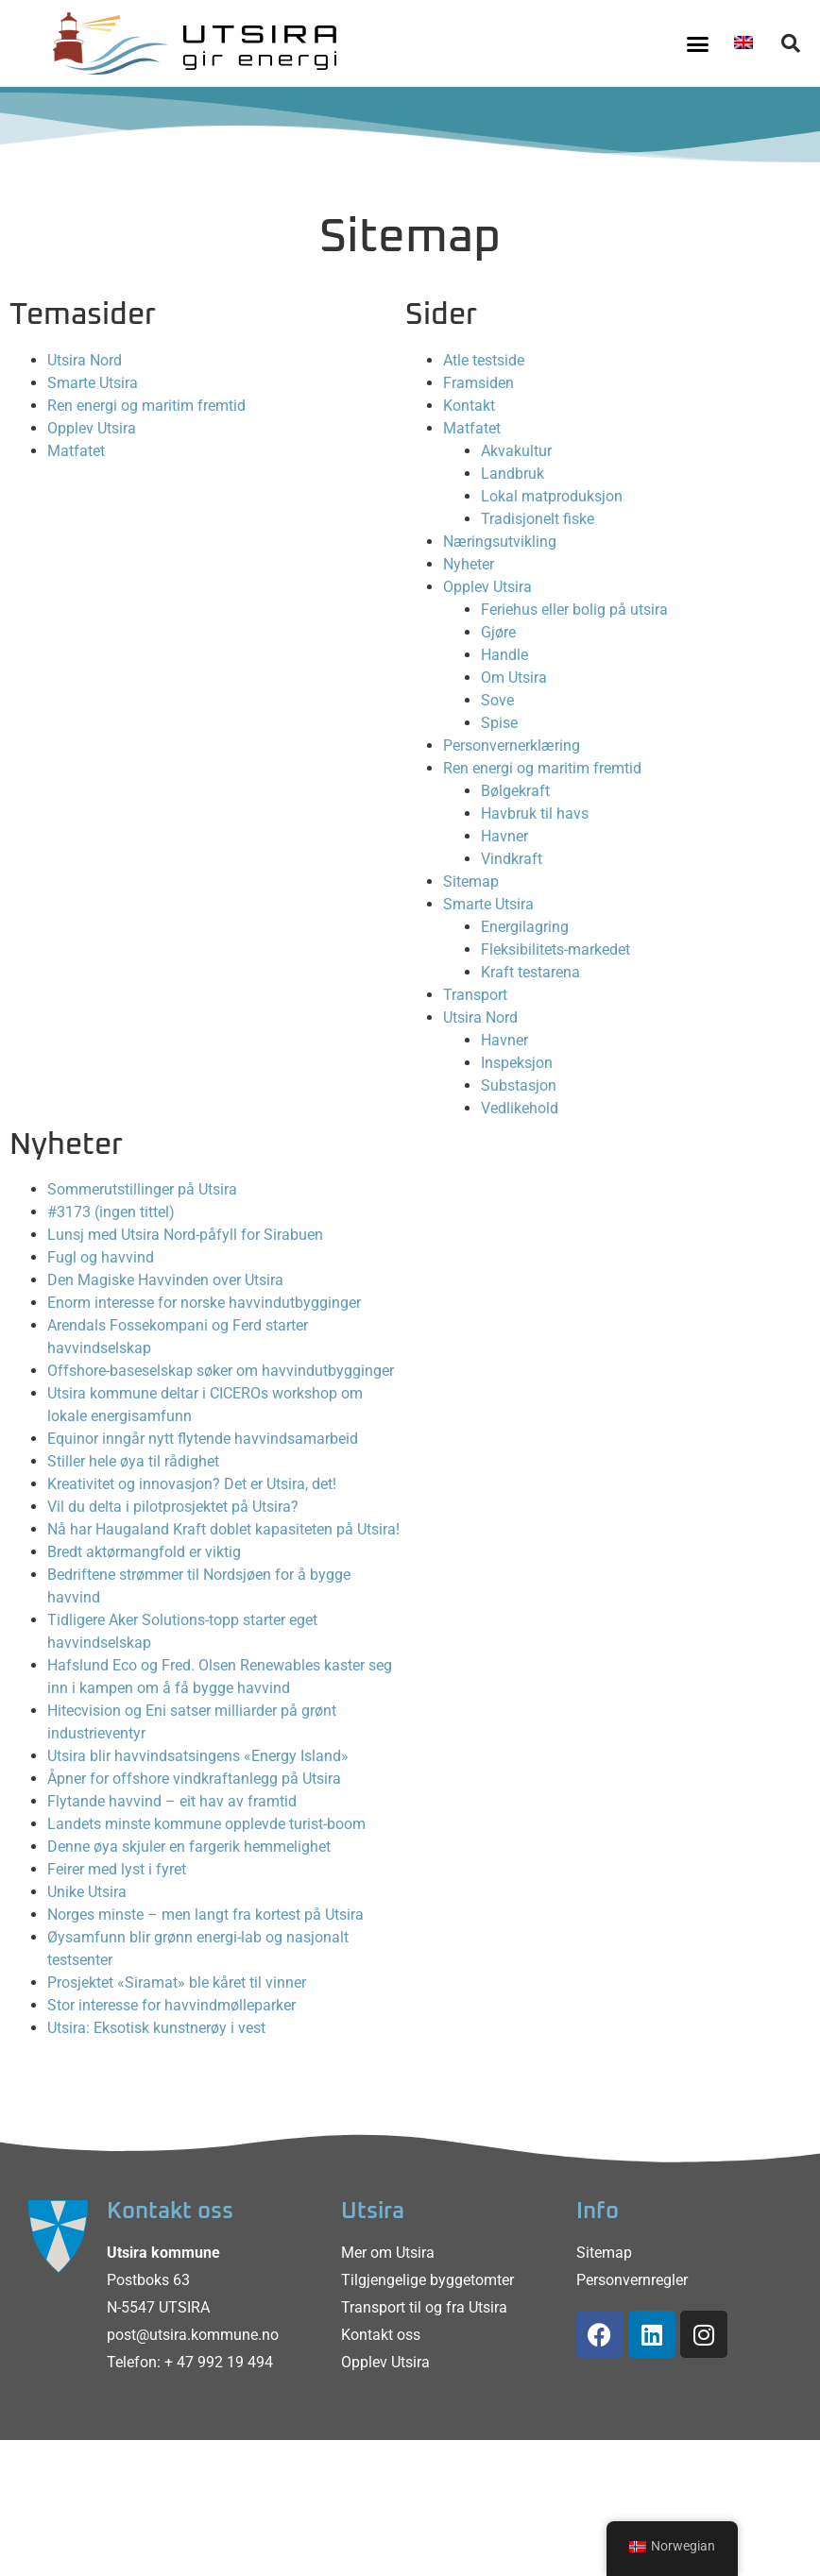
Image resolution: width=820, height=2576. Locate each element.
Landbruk (512, 474)
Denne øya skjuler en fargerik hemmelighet (189, 1847)
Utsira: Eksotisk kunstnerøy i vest (156, 2028)
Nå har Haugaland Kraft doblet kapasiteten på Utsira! (223, 1529)
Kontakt (469, 406)
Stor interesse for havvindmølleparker (171, 2005)
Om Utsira (514, 677)
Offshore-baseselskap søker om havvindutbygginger (220, 1371)
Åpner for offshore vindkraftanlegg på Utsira (194, 1779)
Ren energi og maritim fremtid (146, 406)
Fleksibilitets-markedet (555, 949)
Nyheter (468, 564)
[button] (697, 43)
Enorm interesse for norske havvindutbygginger (204, 1303)
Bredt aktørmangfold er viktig (144, 1552)
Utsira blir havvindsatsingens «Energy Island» (198, 1756)
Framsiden (478, 383)
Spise (499, 723)
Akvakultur (516, 451)
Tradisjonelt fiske (537, 519)
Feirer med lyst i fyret (116, 1869)
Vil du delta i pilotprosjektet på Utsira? (173, 1507)
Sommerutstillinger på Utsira (142, 1189)
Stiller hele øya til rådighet (133, 1461)
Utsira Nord (84, 360)
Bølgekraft (515, 791)
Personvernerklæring (511, 745)
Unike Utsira (87, 1892)
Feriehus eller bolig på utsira (574, 610)
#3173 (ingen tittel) (111, 1212)
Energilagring (525, 927)
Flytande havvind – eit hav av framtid (172, 1801)
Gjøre (498, 632)
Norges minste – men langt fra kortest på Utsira (205, 1915)
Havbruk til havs (535, 813)
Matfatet (76, 451)
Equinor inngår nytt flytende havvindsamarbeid (202, 1439)
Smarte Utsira (92, 383)
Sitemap (471, 881)
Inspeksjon (517, 1063)
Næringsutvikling (499, 542)
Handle (504, 655)
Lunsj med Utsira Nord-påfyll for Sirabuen (185, 1235)
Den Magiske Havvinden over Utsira (165, 1280)
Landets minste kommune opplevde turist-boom (206, 1824)
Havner (504, 836)
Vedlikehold (519, 1108)
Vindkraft (511, 859)
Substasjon (518, 1085)
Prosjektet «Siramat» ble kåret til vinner (176, 1982)
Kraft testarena (530, 972)
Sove (497, 700)
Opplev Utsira (91, 428)
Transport (475, 995)
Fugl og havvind (100, 1257)
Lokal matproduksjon (552, 496)
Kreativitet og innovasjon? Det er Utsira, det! (191, 1484)
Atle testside (483, 360)
